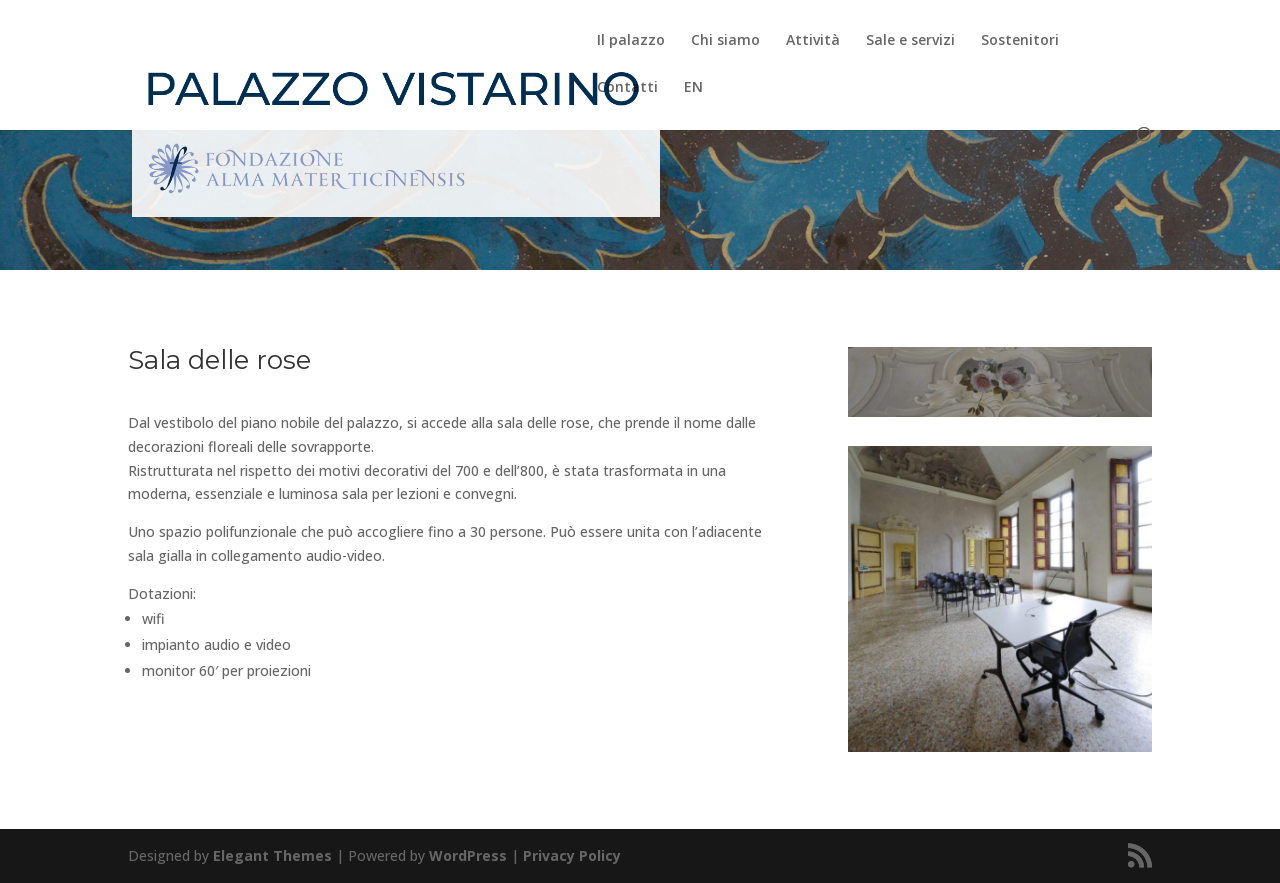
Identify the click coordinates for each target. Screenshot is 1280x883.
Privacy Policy (572, 855)
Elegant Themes (272, 855)
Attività (813, 41)
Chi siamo (725, 41)
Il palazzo (631, 41)
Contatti (627, 88)
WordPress (468, 855)
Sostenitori (1020, 41)
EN (693, 88)
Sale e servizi (910, 41)
